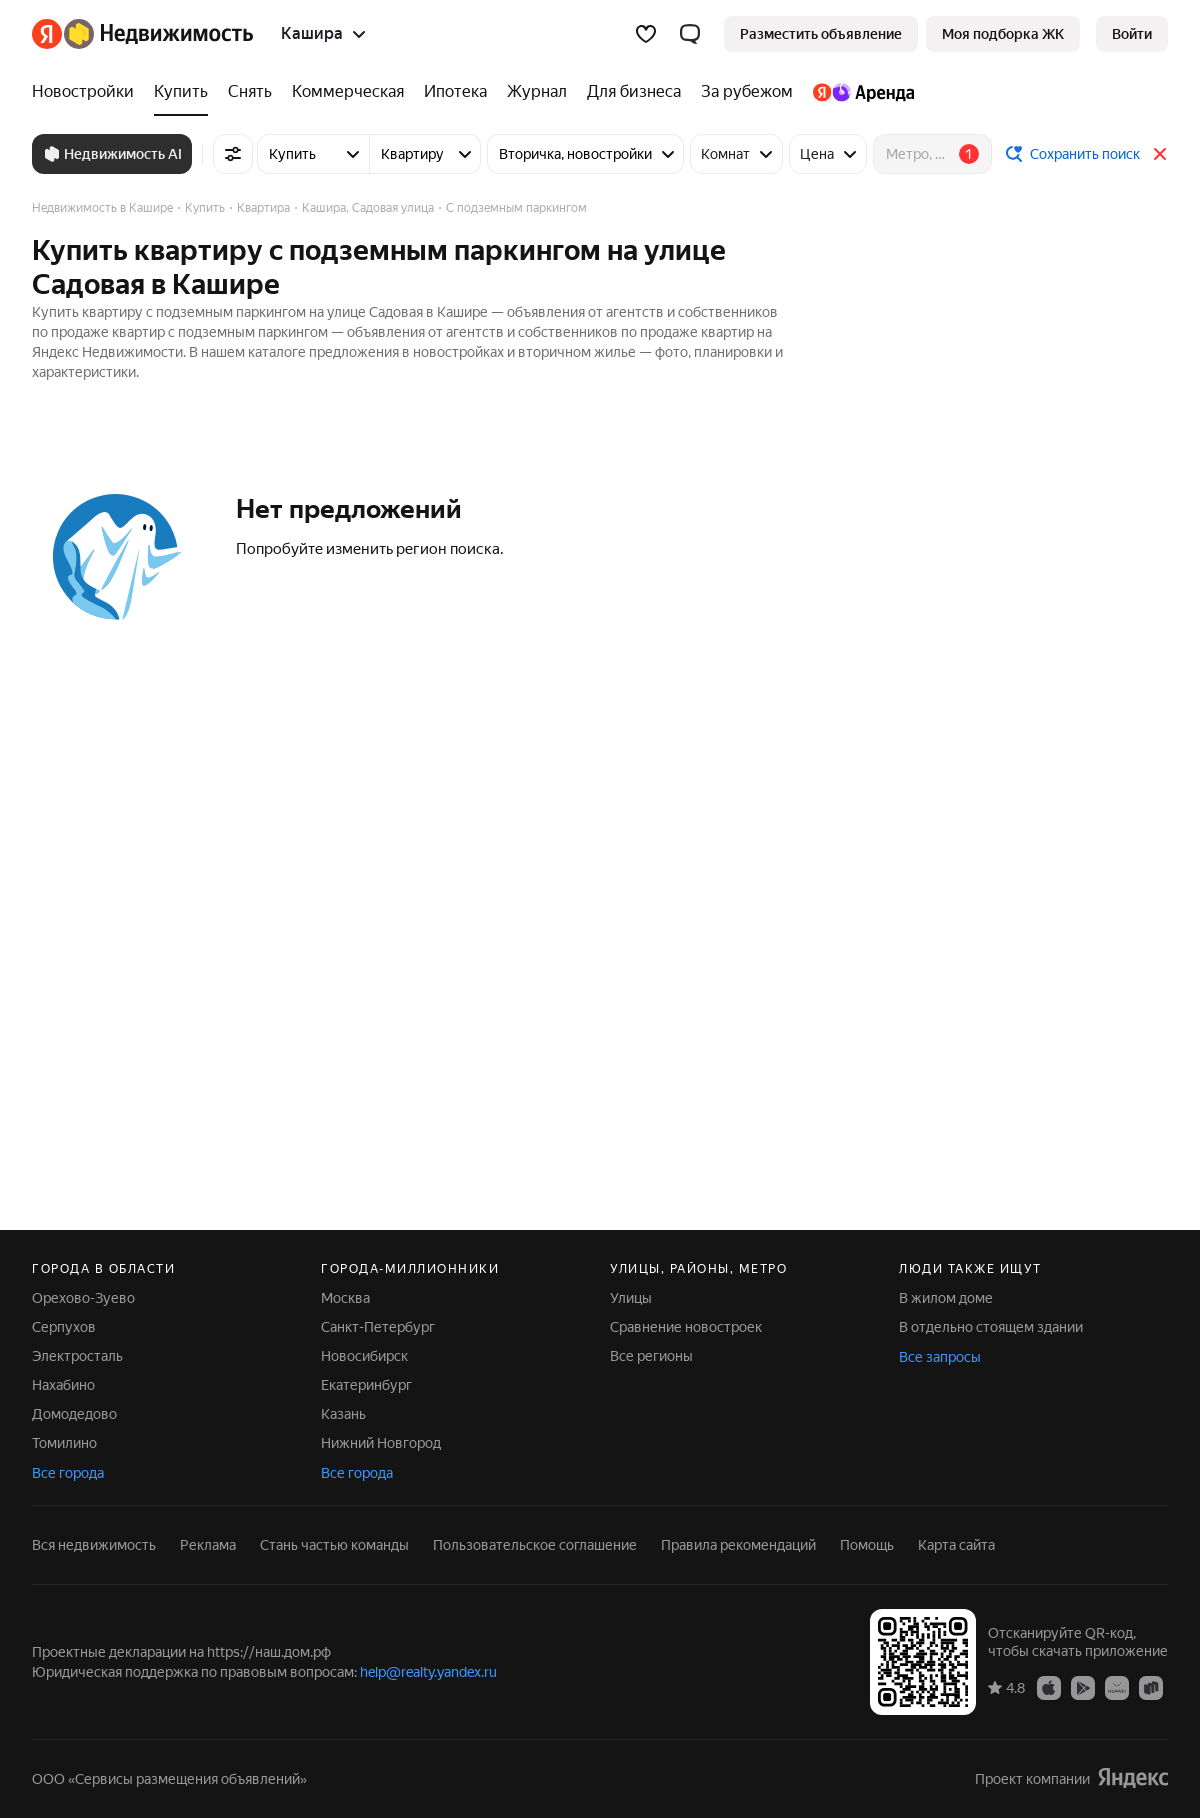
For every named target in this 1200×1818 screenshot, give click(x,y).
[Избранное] (646, 34)
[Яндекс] (47, 34)
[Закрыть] (1160, 154)
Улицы (631, 1298)
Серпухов (64, 1327)
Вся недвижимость (94, 1545)
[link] (1132, 34)
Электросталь (77, 1356)
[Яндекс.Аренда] (858, 92)
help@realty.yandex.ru (428, 1672)
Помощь (867, 1545)
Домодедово (74, 1414)
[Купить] (181, 92)
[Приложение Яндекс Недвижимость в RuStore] (1151, 1687)
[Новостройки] (88, 92)
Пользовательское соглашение (535, 1545)
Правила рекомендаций (738, 1545)
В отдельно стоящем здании (991, 1327)
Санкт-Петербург (378, 1327)
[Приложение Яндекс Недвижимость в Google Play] (1083, 1687)
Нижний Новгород (381, 1443)
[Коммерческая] (348, 92)
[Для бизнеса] (634, 92)
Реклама (208, 1545)
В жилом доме (946, 1298)
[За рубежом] (747, 92)
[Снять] (250, 92)
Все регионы (651, 1356)
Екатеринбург (366, 1385)
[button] (690, 34)
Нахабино (63, 1385)
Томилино (64, 1443)
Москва (345, 1298)
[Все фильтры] (233, 154)
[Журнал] (537, 92)
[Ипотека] (455, 92)
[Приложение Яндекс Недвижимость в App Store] (1049, 1687)
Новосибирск (364, 1356)
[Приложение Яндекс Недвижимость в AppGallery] (1117, 1687)
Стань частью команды (334, 1545)
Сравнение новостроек (686, 1327)
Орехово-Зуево (83, 1298)
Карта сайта (956, 1545)
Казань (343, 1414)
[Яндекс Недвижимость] (158, 34)
